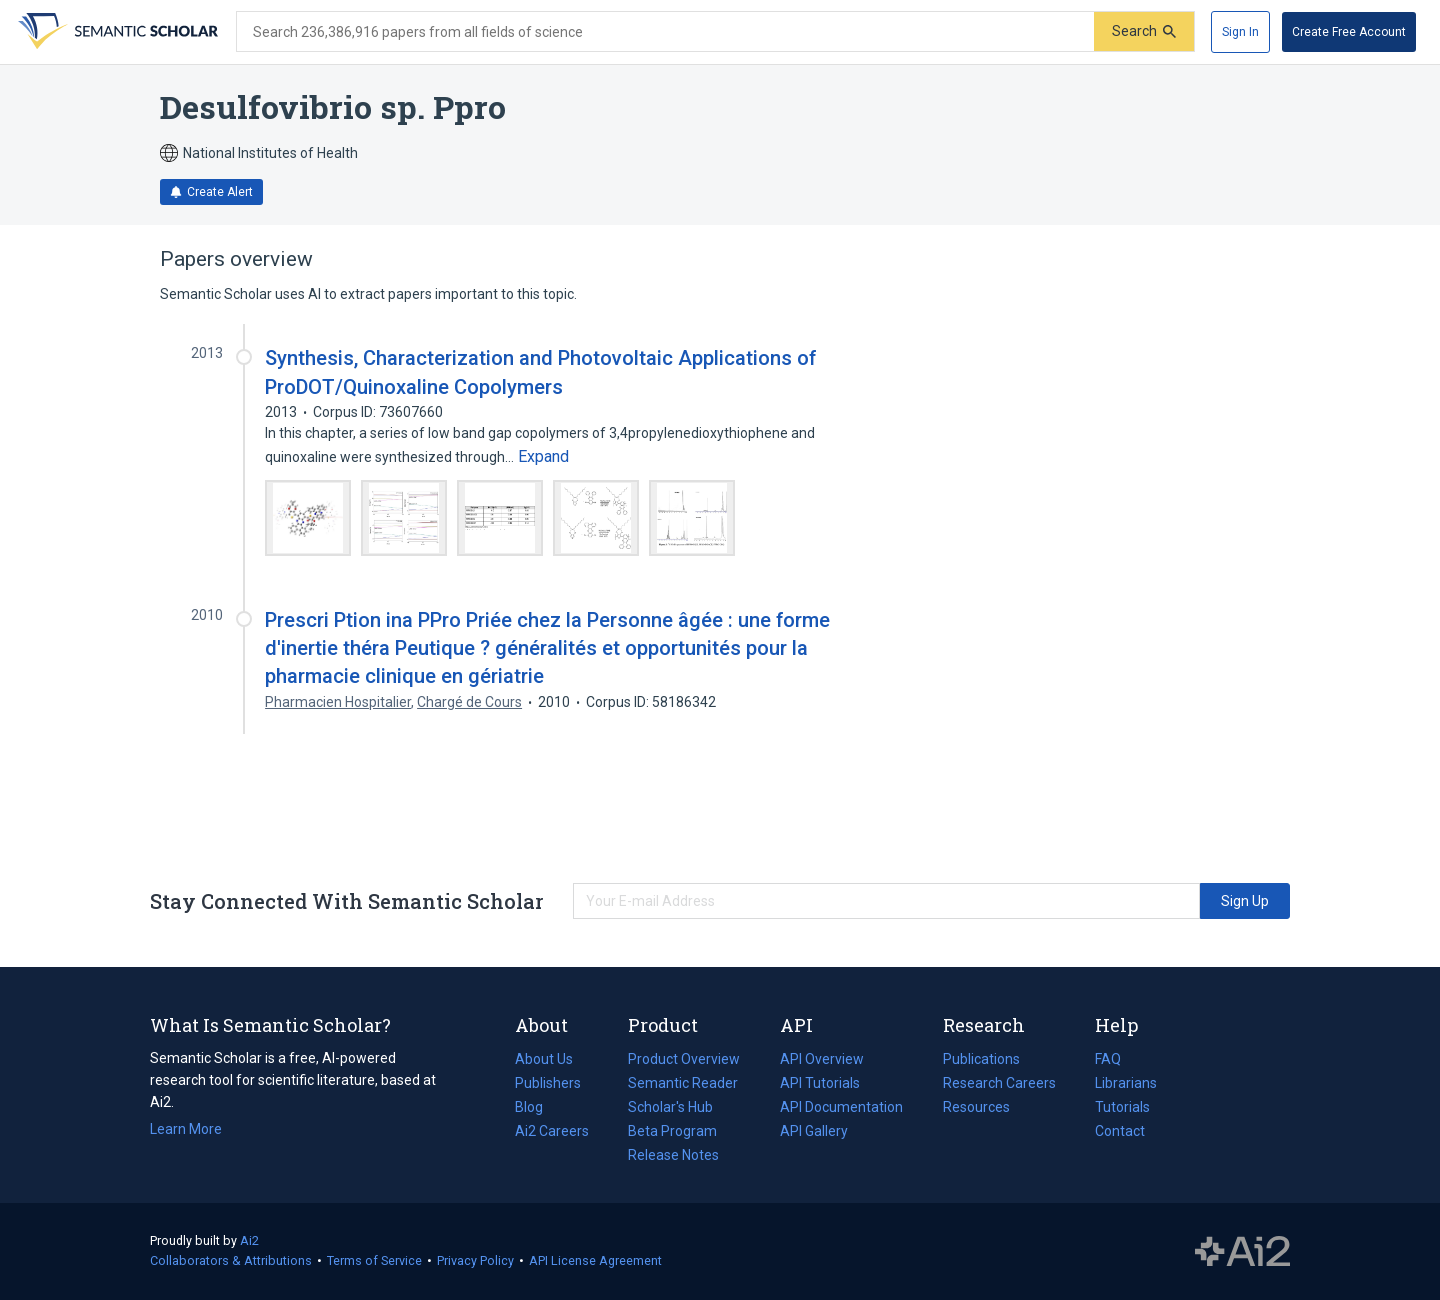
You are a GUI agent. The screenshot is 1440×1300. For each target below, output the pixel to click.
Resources (976, 1107)
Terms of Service (374, 1260)
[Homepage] (116, 32)
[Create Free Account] (1349, 32)
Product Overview (684, 1059)
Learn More (186, 1129)
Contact (1120, 1131)
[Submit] (1144, 31)
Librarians (1126, 1083)
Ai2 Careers (552, 1131)
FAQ (1108, 1059)
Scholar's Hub (670, 1107)
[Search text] (665, 32)
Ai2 (249, 1240)
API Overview (822, 1059)
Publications (981, 1059)
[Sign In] (1240, 32)
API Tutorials (820, 1083)
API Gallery (814, 1131)
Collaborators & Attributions (231, 1260)
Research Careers (999, 1083)
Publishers (548, 1083)
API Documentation (841, 1107)
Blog (537, 1107)
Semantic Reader (683, 1083)
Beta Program (672, 1131)
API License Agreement (595, 1260)
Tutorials (1122, 1107)
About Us (544, 1059)
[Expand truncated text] (543, 457)
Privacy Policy (475, 1260)
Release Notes (673, 1155)
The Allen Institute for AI (1242, 1252)
